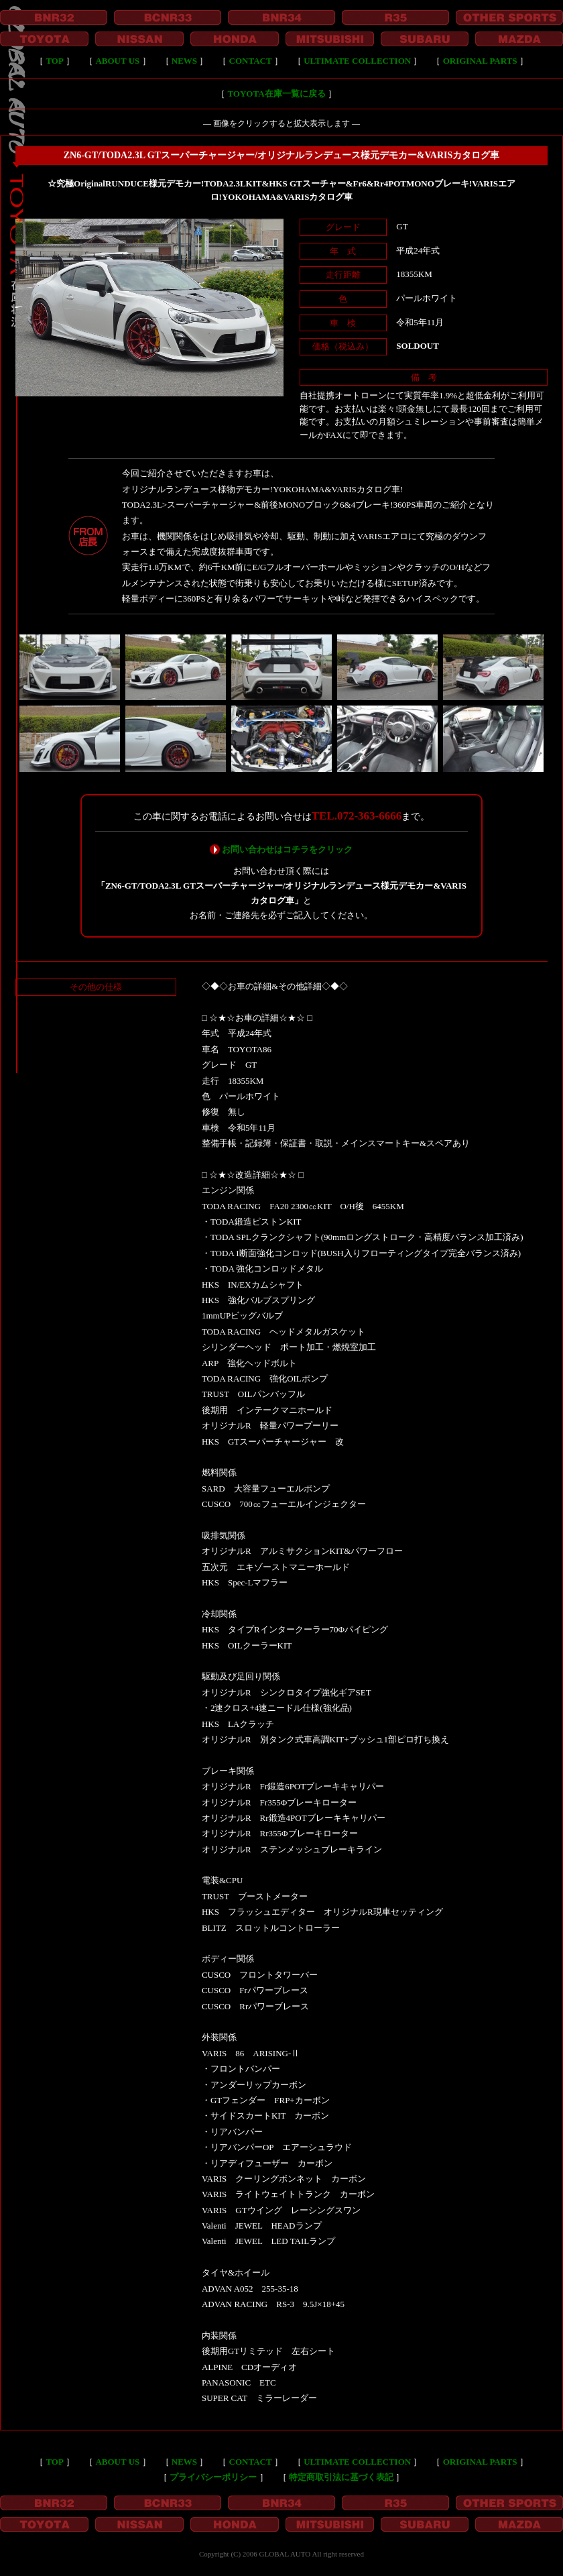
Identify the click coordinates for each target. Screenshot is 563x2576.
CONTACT (250, 61)
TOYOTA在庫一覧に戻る (276, 94)
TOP (55, 61)
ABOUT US (117, 61)
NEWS (184, 61)
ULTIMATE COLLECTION (357, 61)
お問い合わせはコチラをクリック (287, 849)
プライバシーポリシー (213, 2477)
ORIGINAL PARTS (480, 61)
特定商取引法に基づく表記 (341, 2477)
